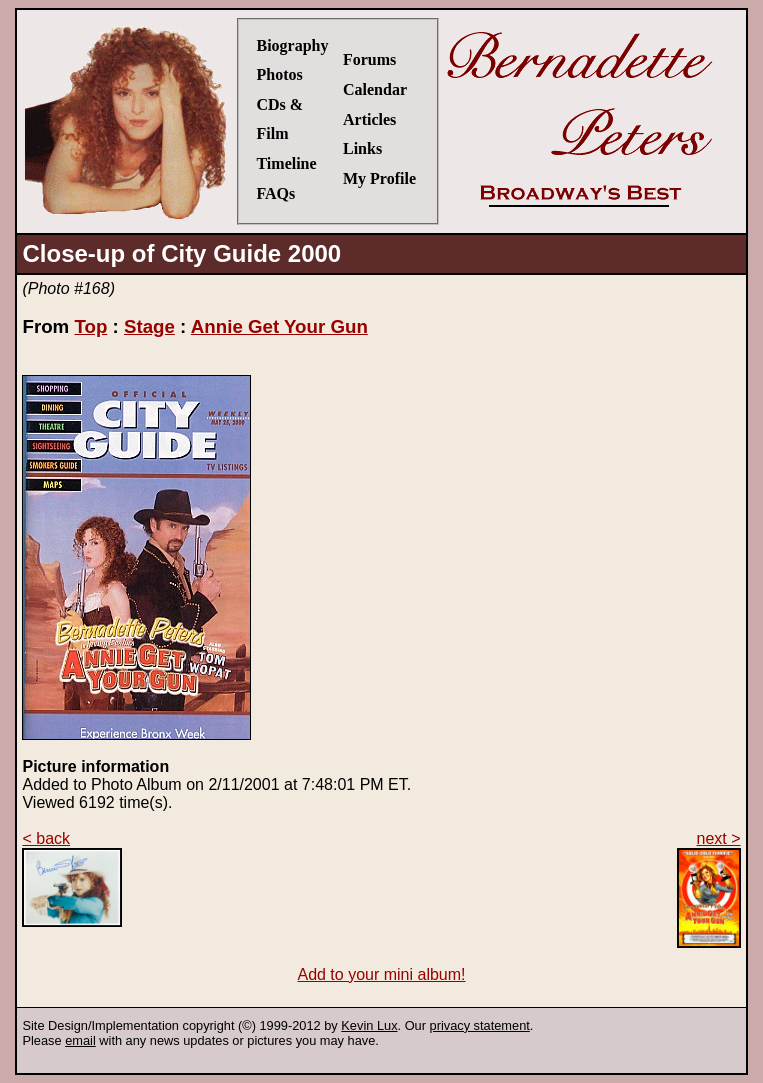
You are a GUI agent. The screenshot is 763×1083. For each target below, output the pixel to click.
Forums (369, 59)
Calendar (375, 89)
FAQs (275, 193)
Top (90, 326)
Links (362, 148)
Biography (292, 45)
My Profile (379, 178)
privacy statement (480, 1025)
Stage (149, 326)
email (80, 1040)
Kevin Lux (369, 1025)
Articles (369, 119)
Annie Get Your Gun (279, 326)
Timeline (286, 163)
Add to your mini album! (381, 974)
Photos (279, 74)
